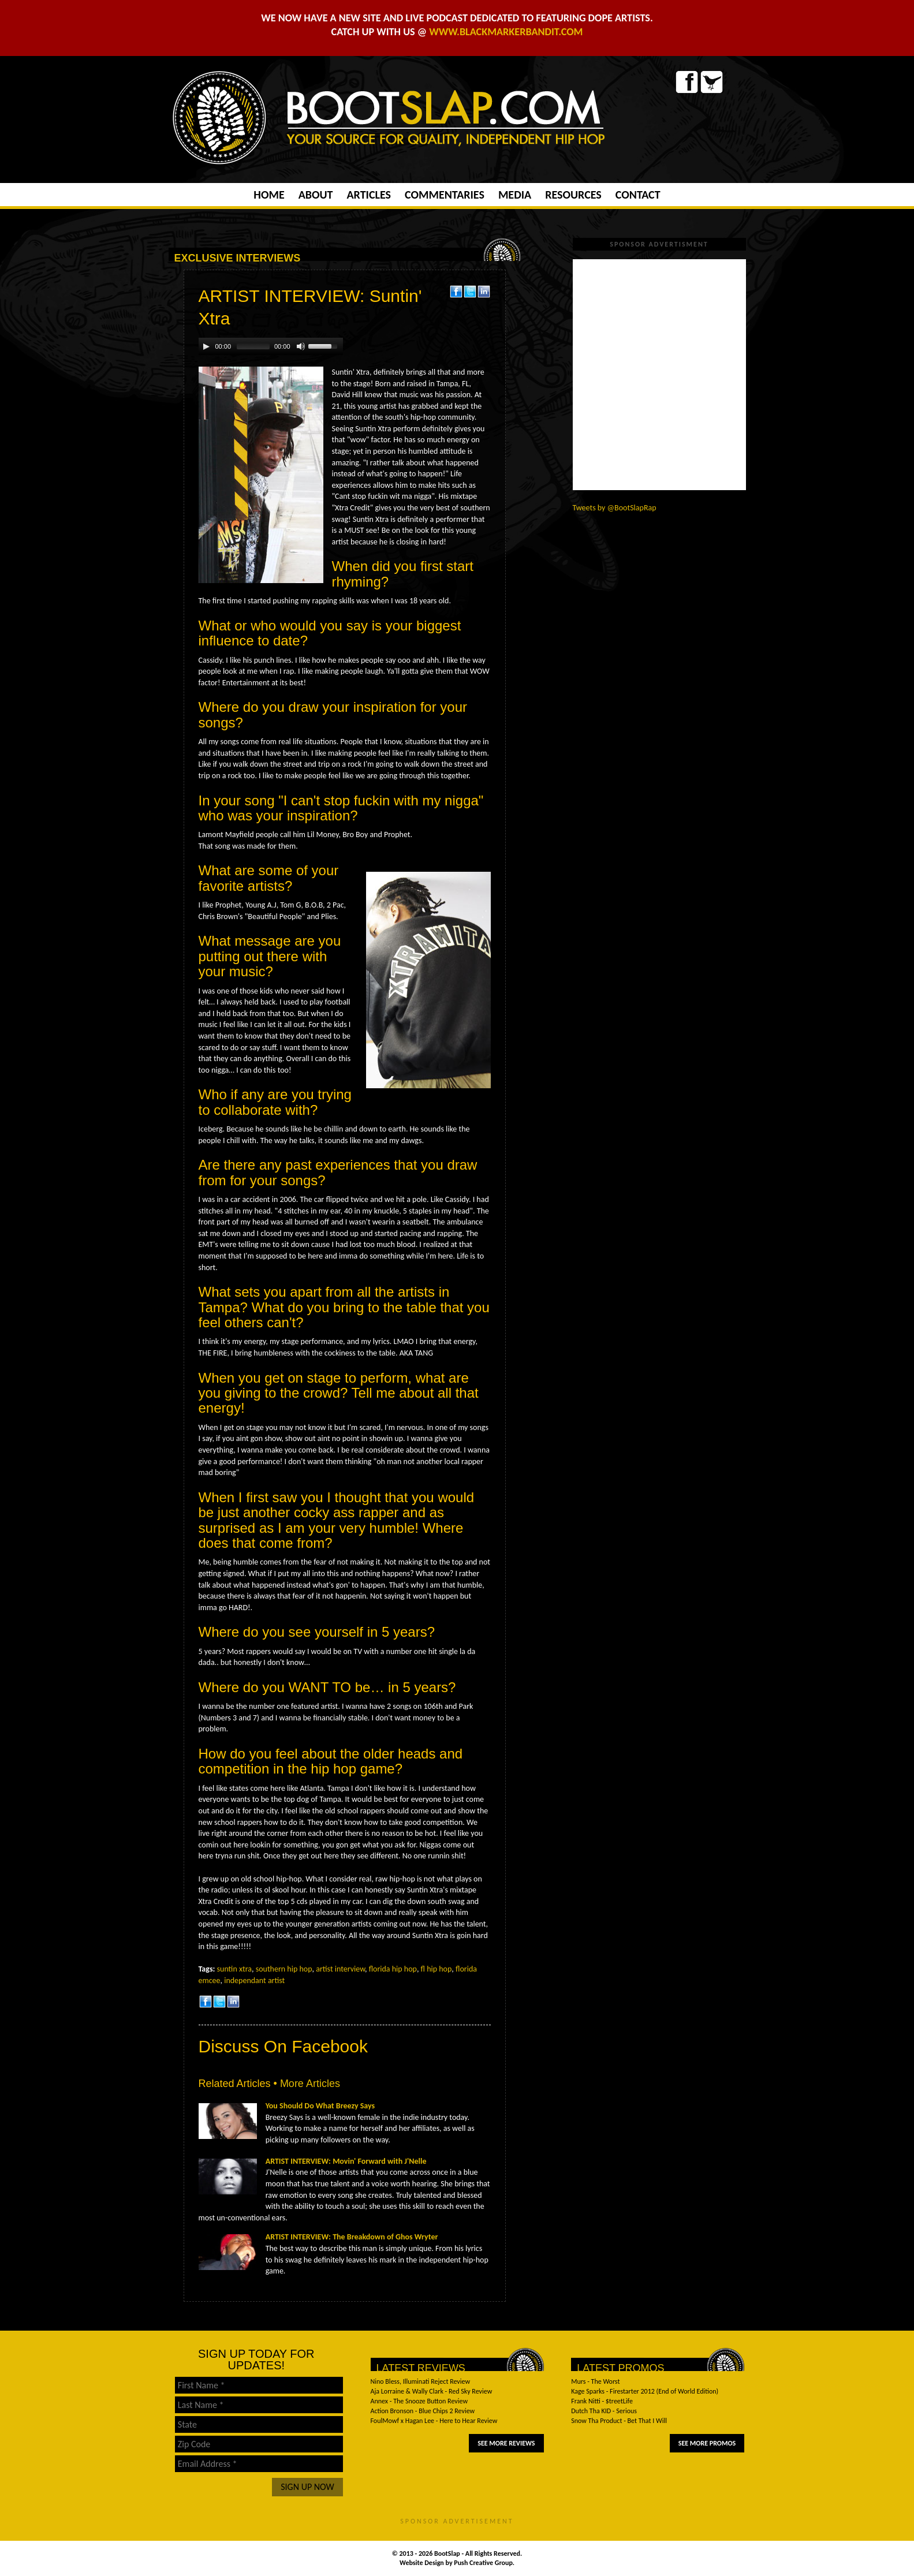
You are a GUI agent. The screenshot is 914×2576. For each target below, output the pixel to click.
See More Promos (707, 2443)
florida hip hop (393, 1969)
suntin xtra (234, 1969)
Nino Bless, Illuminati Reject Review (421, 2381)
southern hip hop (284, 1969)
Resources (573, 194)
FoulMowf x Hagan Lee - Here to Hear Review (434, 2421)
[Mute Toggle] (300, 346)
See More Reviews (506, 2443)
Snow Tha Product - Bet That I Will (619, 2421)
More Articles (310, 2083)
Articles (368, 194)
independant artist (254, 1980)
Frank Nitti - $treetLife (602, 2401)
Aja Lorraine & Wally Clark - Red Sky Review (432, 2391)
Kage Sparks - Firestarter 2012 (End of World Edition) (644, 2391)
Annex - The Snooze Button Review (419, 2401)
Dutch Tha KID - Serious (604, 2411)
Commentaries (444, 194)
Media (514, 194)
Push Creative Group (483, 2563)
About (316, 194)
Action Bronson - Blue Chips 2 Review (423, 2411)
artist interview (340, 1969)
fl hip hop (436, 1969)
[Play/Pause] (206, 346)
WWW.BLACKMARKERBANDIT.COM (506, 31)
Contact (638, 194)
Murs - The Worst (595, 2381)
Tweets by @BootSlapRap (614, 508)
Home (268, 194)
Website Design (423, 2563)
